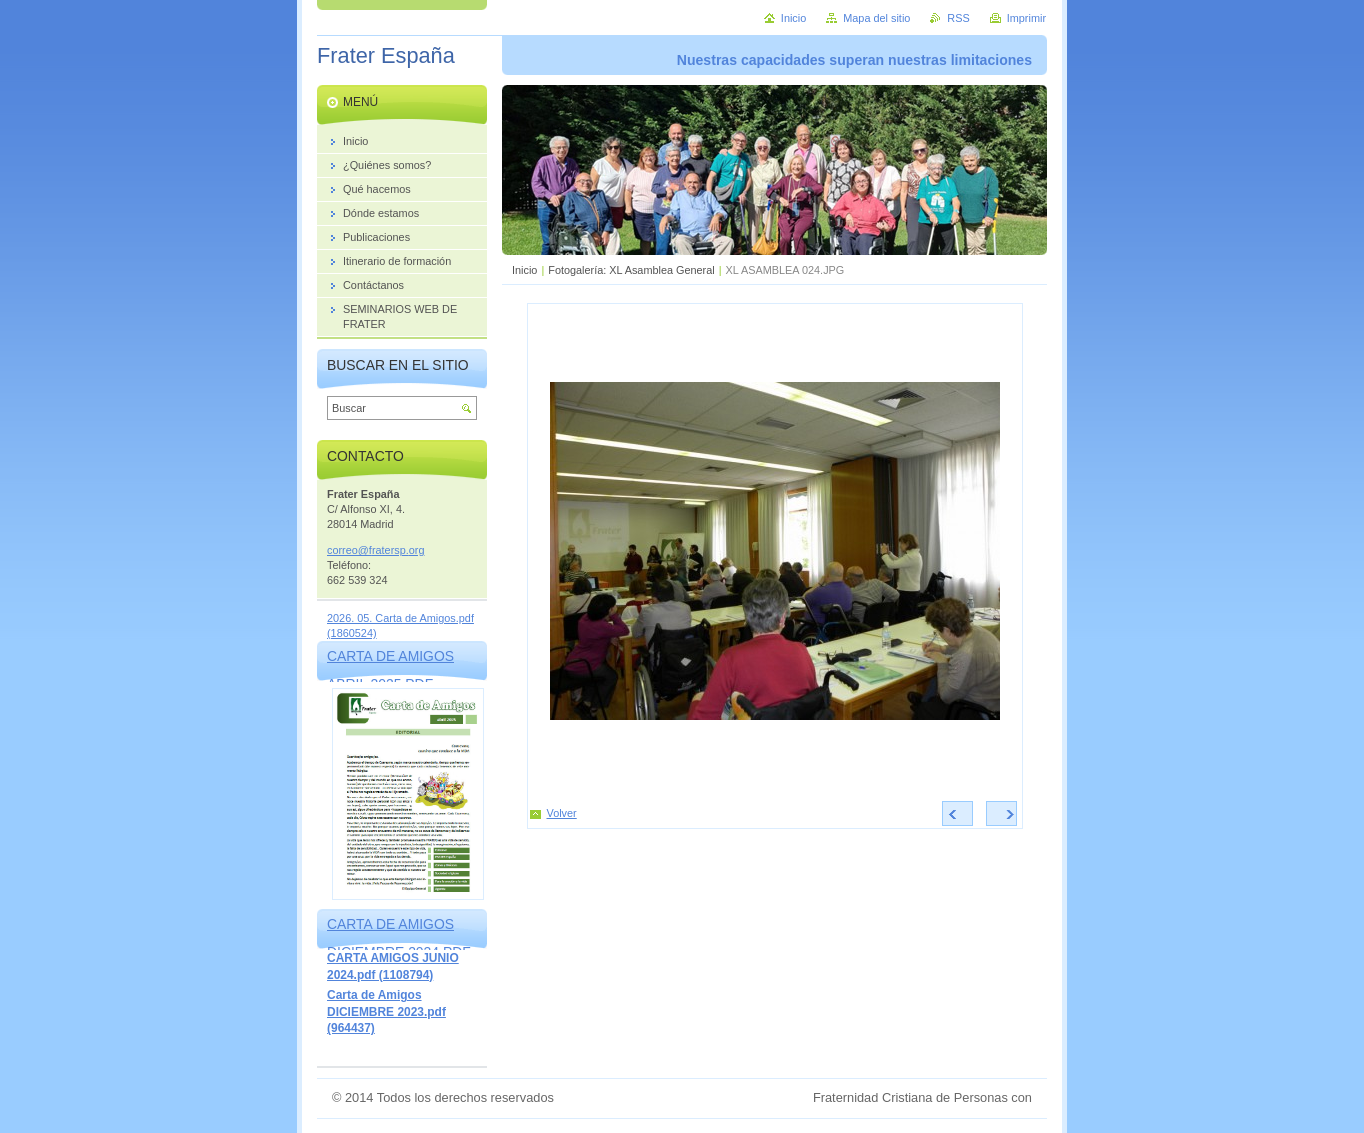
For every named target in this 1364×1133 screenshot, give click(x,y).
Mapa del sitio (876, 18)
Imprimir (1026, 18)
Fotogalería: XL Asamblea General (631, 270)
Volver (562, 813)
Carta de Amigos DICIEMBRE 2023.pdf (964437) (386, 1011)
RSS (958, 18)
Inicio (524, 270)
